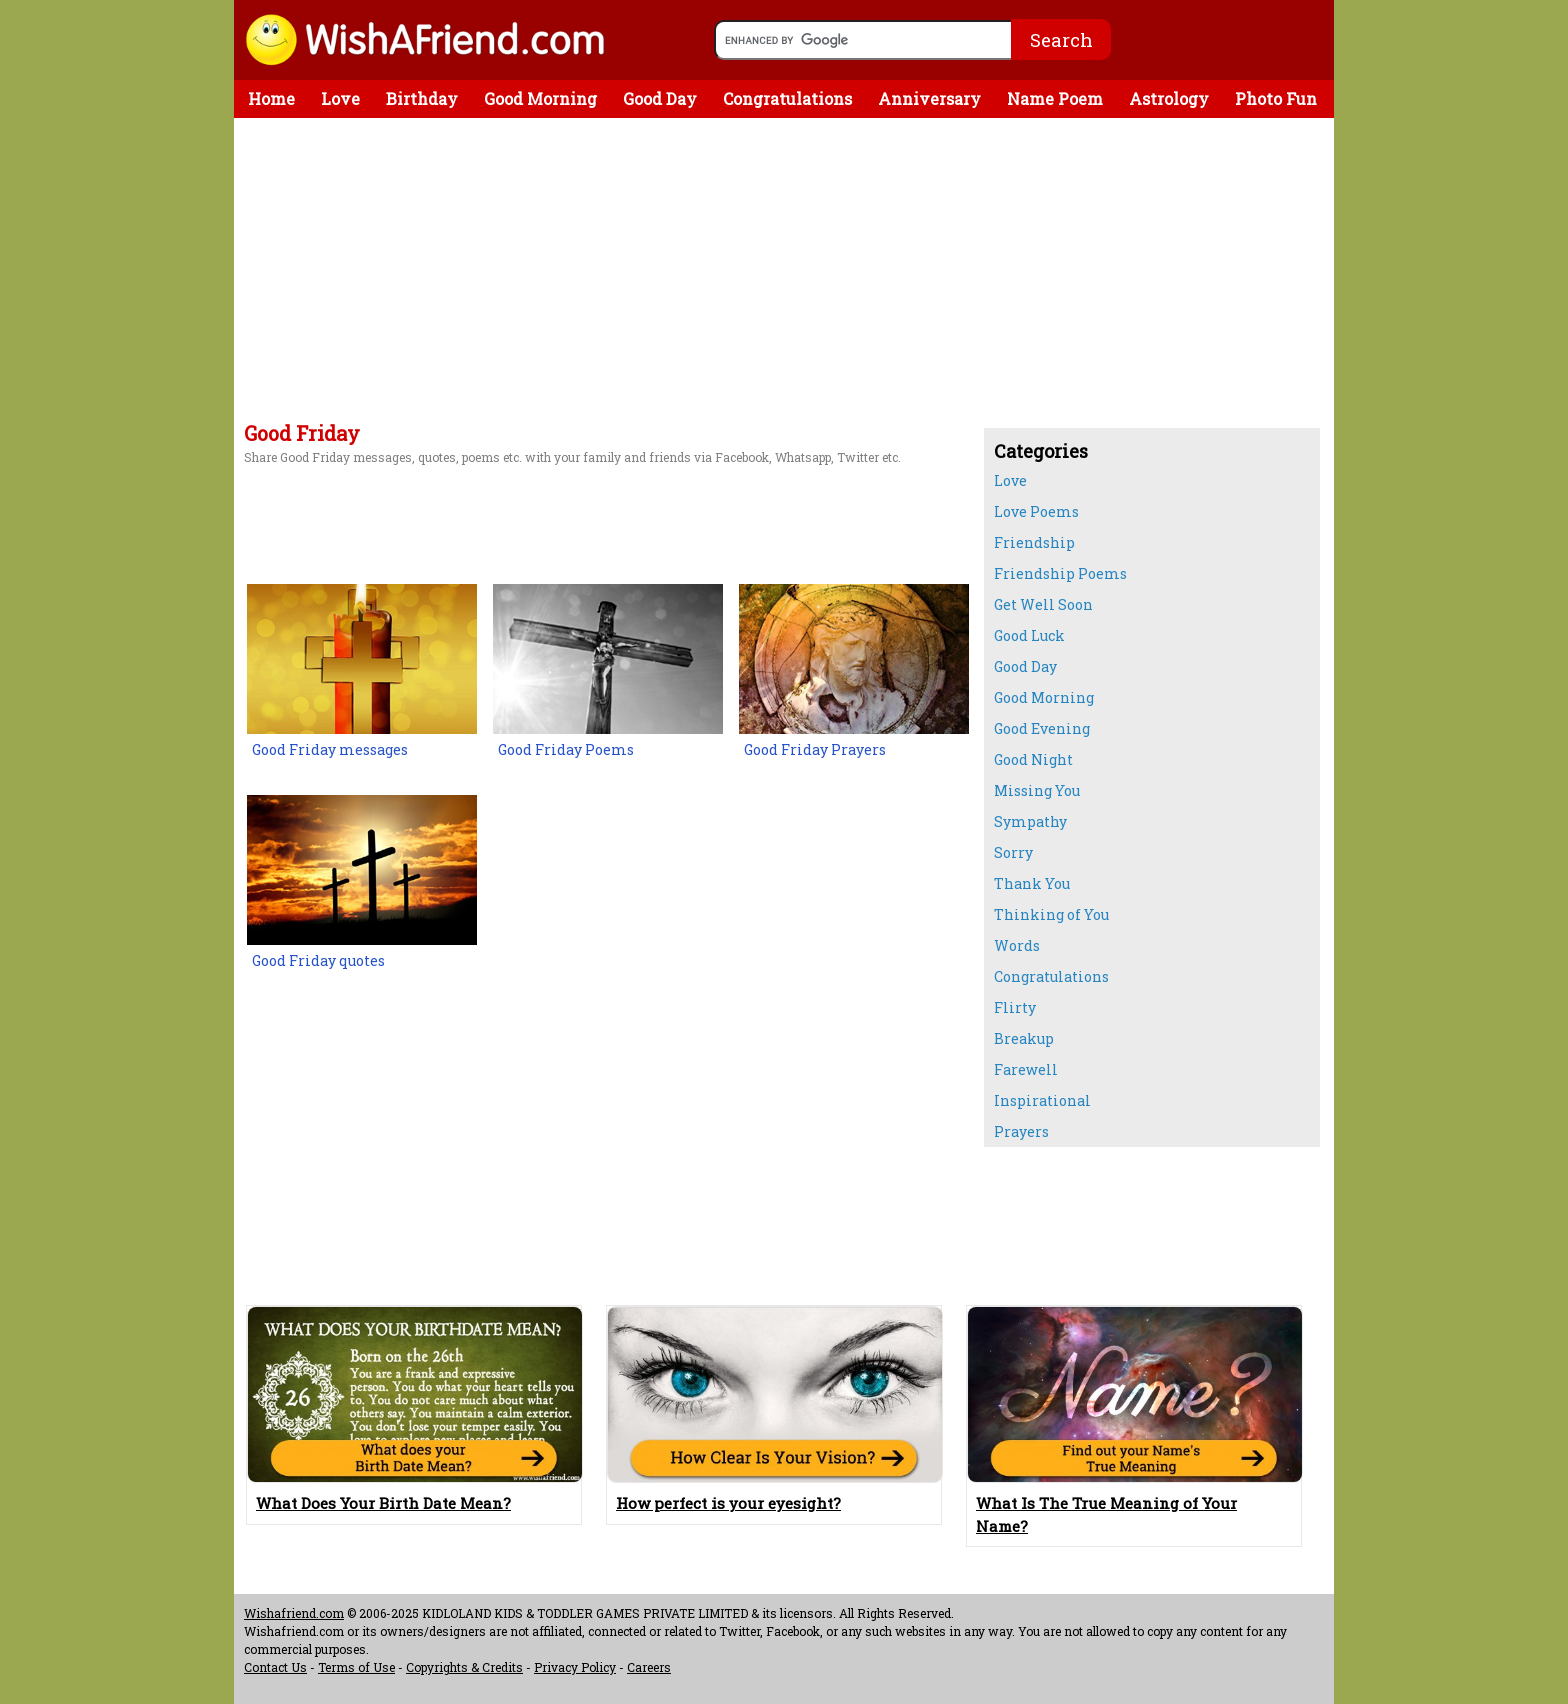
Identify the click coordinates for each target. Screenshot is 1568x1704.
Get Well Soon (1043, 604)
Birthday (422, 98)
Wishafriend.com (294, 1613)
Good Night (1033, 759)
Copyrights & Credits (464, 1667)
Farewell (1026, 1069)
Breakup (1024, 1038)
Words (1017, 945)
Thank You (1032, 883)
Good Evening (1042, 728)
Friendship (1034, 542)
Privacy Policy (575, 1667)
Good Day (660, 98)
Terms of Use (356, 1667)
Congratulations (787, 98)
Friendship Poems (1060, 573)
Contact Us (275, 1667)
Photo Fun (1276, 98)
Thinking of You (1051, 914)
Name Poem (1055, 98)
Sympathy (1030, 821)
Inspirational (1042, 1100)
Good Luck (1029, 635)
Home (271, 98)
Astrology (1169, 98)
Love (340, 98)
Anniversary (929, 98)
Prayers (1021, 1131)
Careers (649, 1667)
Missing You (1037, 790)
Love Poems (1036, 511)
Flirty (1015, 1007)
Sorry (1013, 852)
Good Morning (540, 98)
